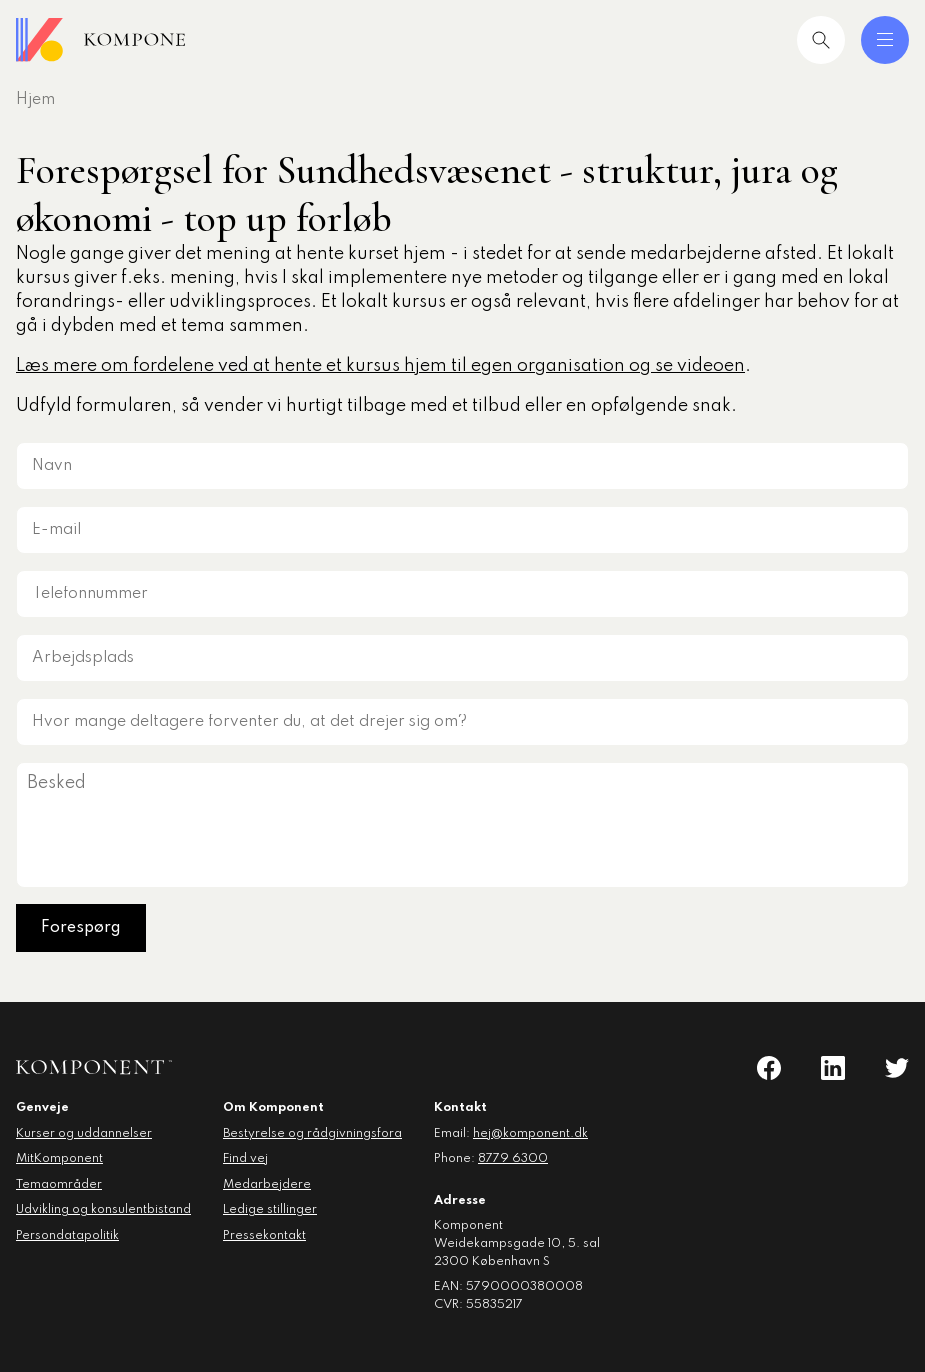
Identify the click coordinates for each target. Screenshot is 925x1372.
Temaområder (59, 1185)
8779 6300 (513, 1159)
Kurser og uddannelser (84, 1134)
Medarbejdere (267, 1185)
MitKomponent (59, 1159)
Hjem (35, 100)
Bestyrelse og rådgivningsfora (312, 1134)
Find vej (245, 1159)
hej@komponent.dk (530, 1134)
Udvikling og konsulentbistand (103, 1210)
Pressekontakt (264, 1236)
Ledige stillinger (270, 1210)
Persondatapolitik (67, 1236)
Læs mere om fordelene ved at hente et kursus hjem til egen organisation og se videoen (380, 366)
